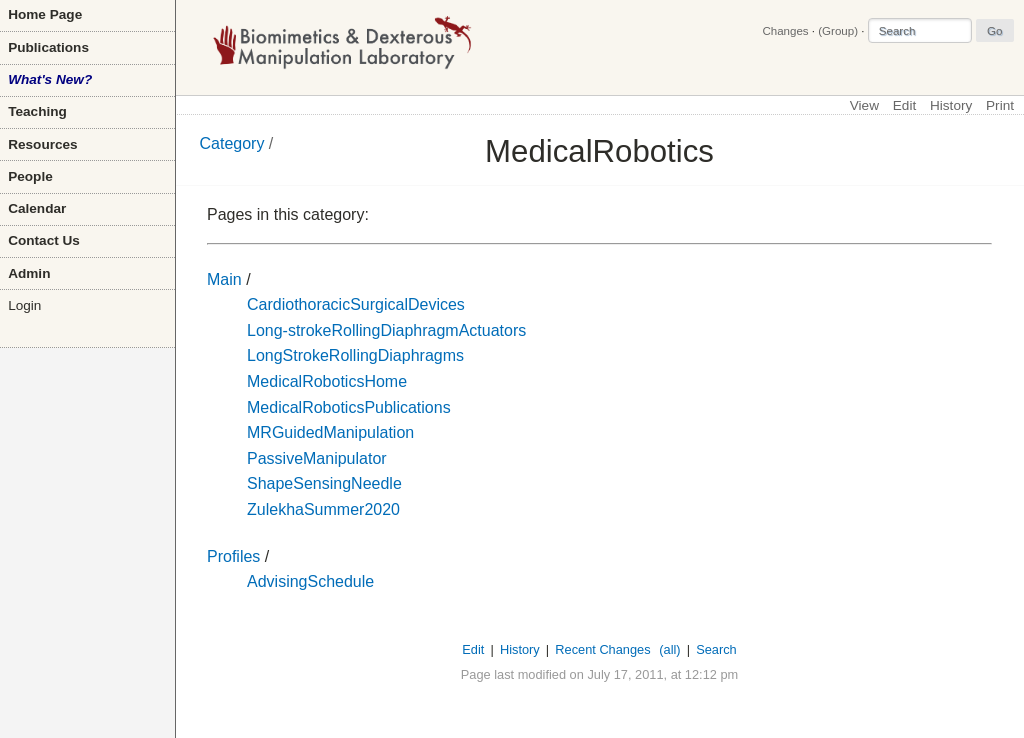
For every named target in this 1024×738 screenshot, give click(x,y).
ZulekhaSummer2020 (323, 509)
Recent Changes (602, 649)
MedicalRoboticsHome (327, 381)
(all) (669, 649)
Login (24, 305)
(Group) (838, 31)
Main (224, 279)
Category (232, 143)
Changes (785, 31)
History (951, 105)
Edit (904, 105)
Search (716, 649)
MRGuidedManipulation (330, 432)
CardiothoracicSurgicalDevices (356, 304)
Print (1000, 105)
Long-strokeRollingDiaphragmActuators (386, 330)
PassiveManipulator (317, 458)
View (864, 105)
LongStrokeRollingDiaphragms (355, 355)
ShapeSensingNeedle (324, 483)
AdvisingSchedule (310, 581)
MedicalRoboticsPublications (349, 407)
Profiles (233, 556)
